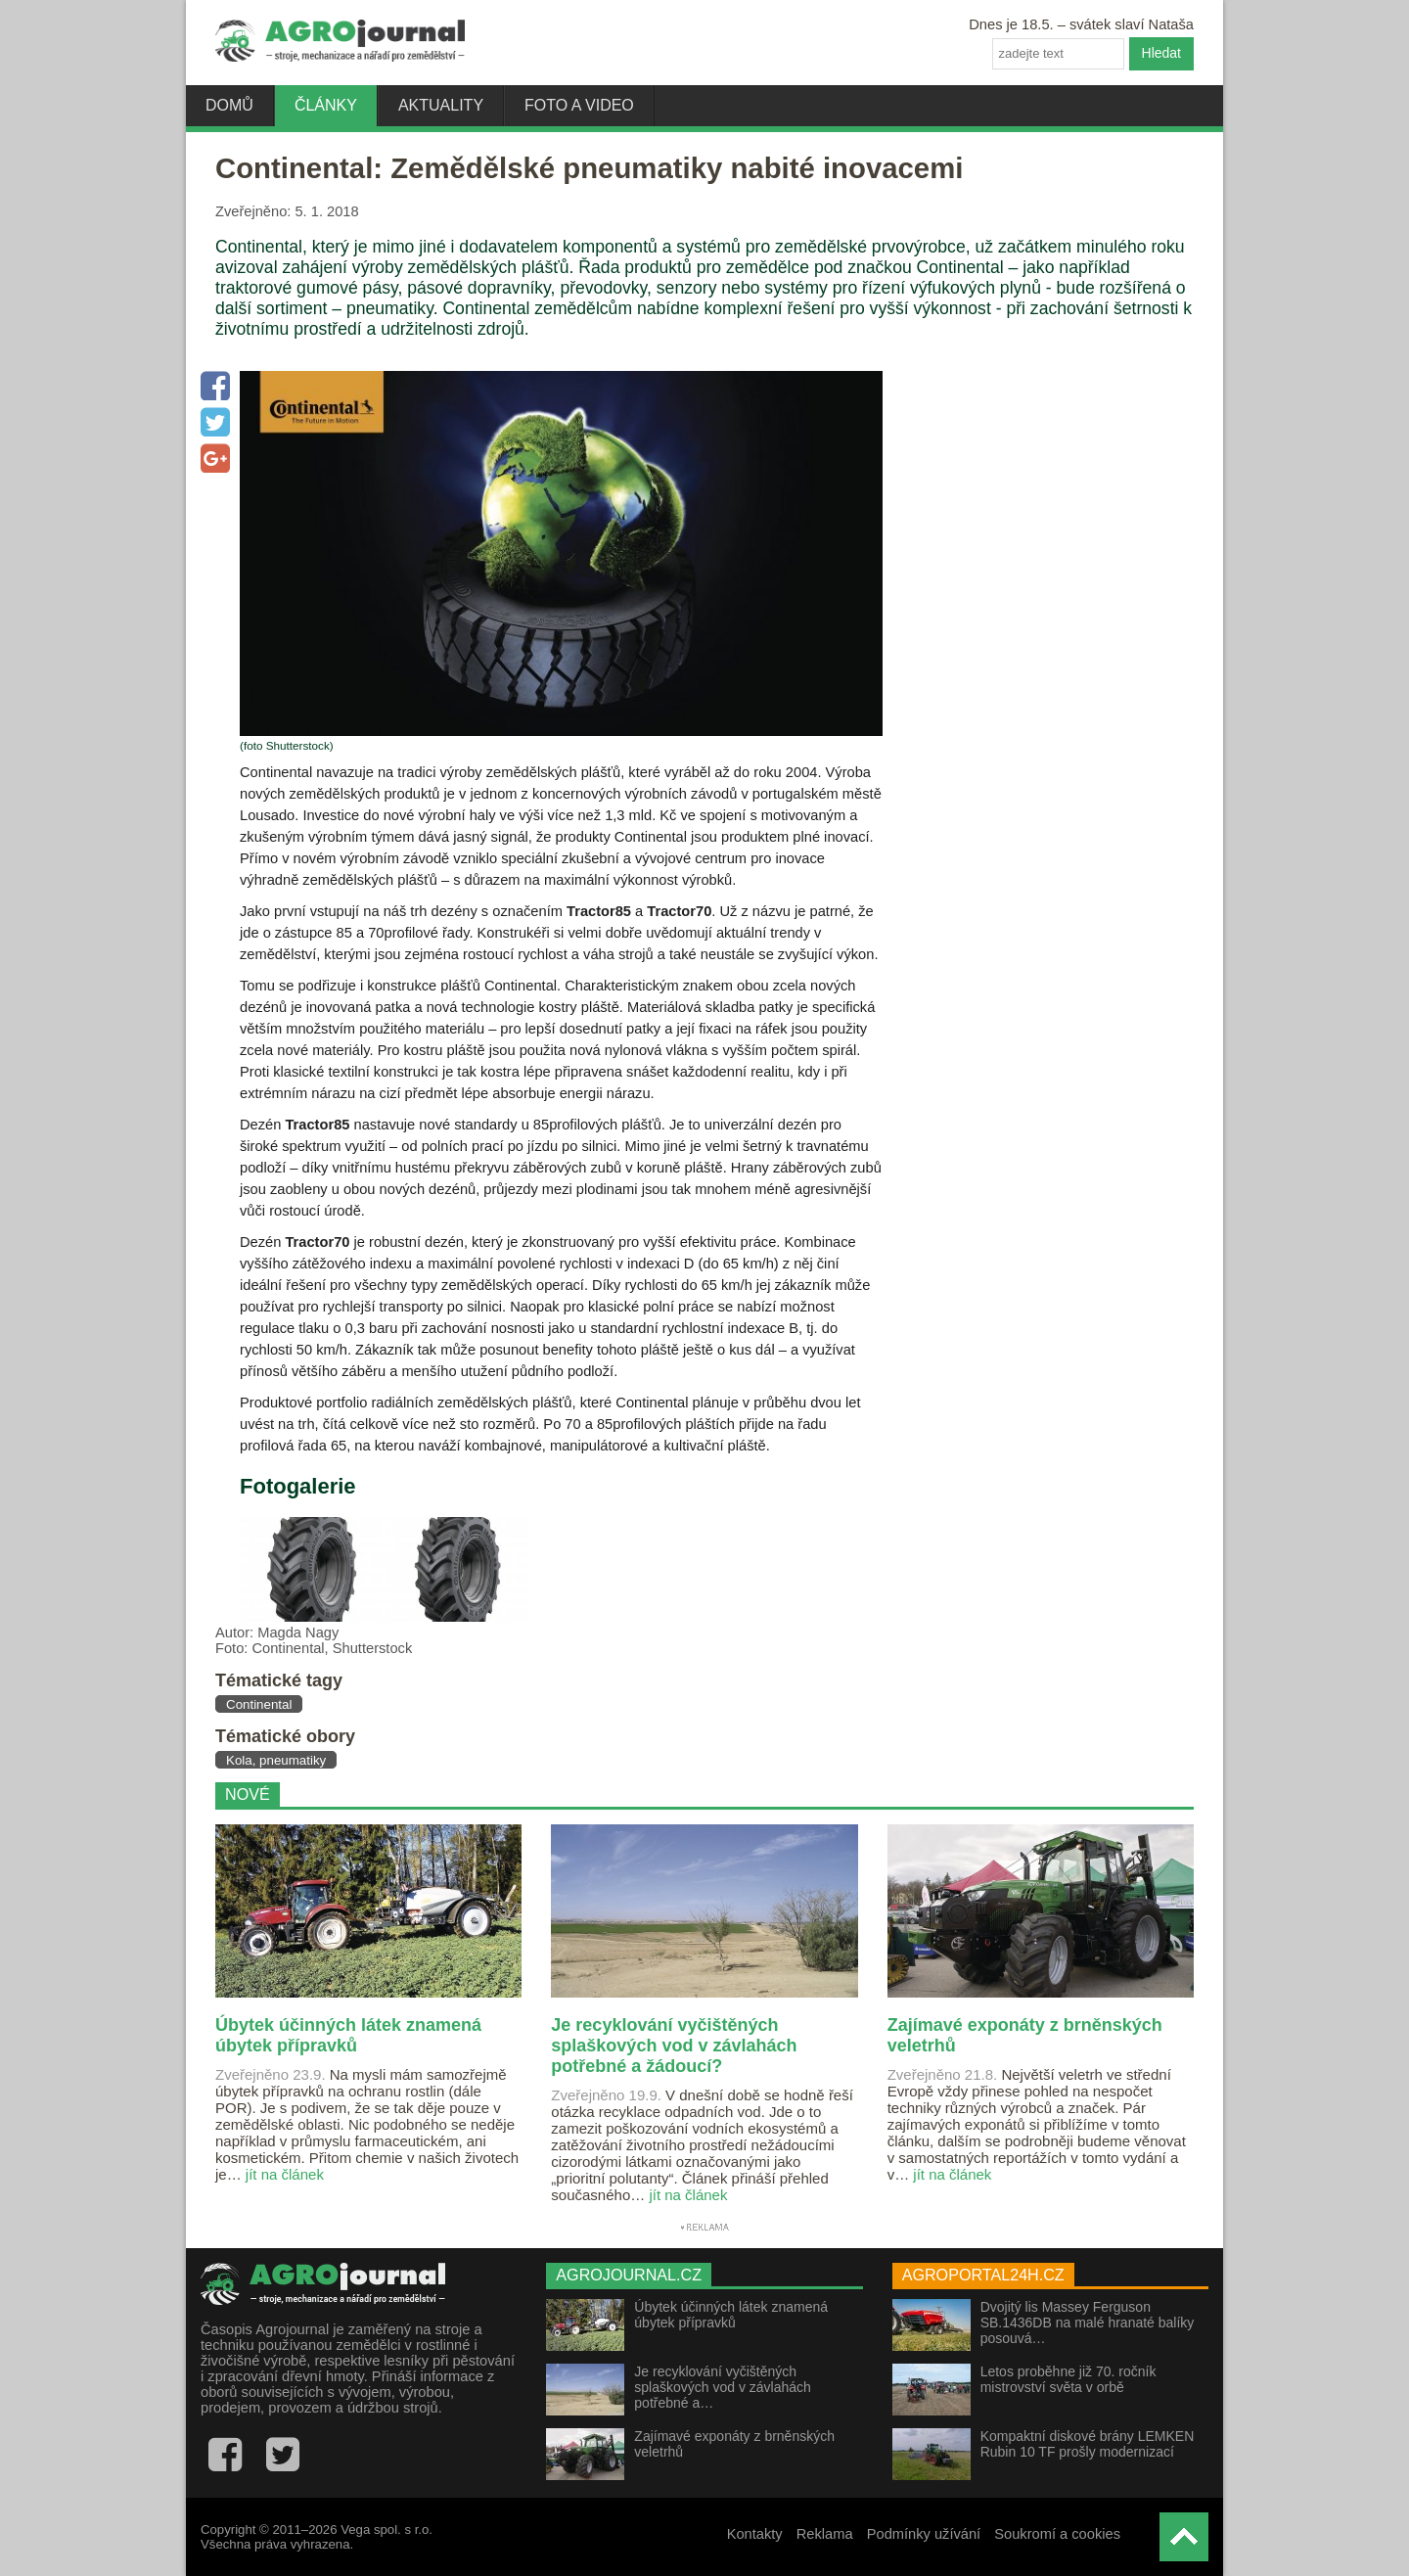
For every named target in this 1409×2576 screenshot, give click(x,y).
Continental (259, 1704)
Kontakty (755, 2534)
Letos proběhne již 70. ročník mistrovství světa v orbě (1068, 2379)
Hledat (1161, 53)
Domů (229, 105)
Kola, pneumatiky (276, 1760)
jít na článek (285, 2174)
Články (326, 105)
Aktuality (440, 105)
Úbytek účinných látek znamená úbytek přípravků (731, 2314)
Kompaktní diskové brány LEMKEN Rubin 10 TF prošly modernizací (1087, 2444)
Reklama (824, 2534)
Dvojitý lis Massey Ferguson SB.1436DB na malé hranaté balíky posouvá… (1087, 2322)
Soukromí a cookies (1057, 2534)
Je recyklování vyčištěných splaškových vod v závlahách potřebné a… (722, 2387)
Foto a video (579, 105)
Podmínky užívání (924, 2534)
